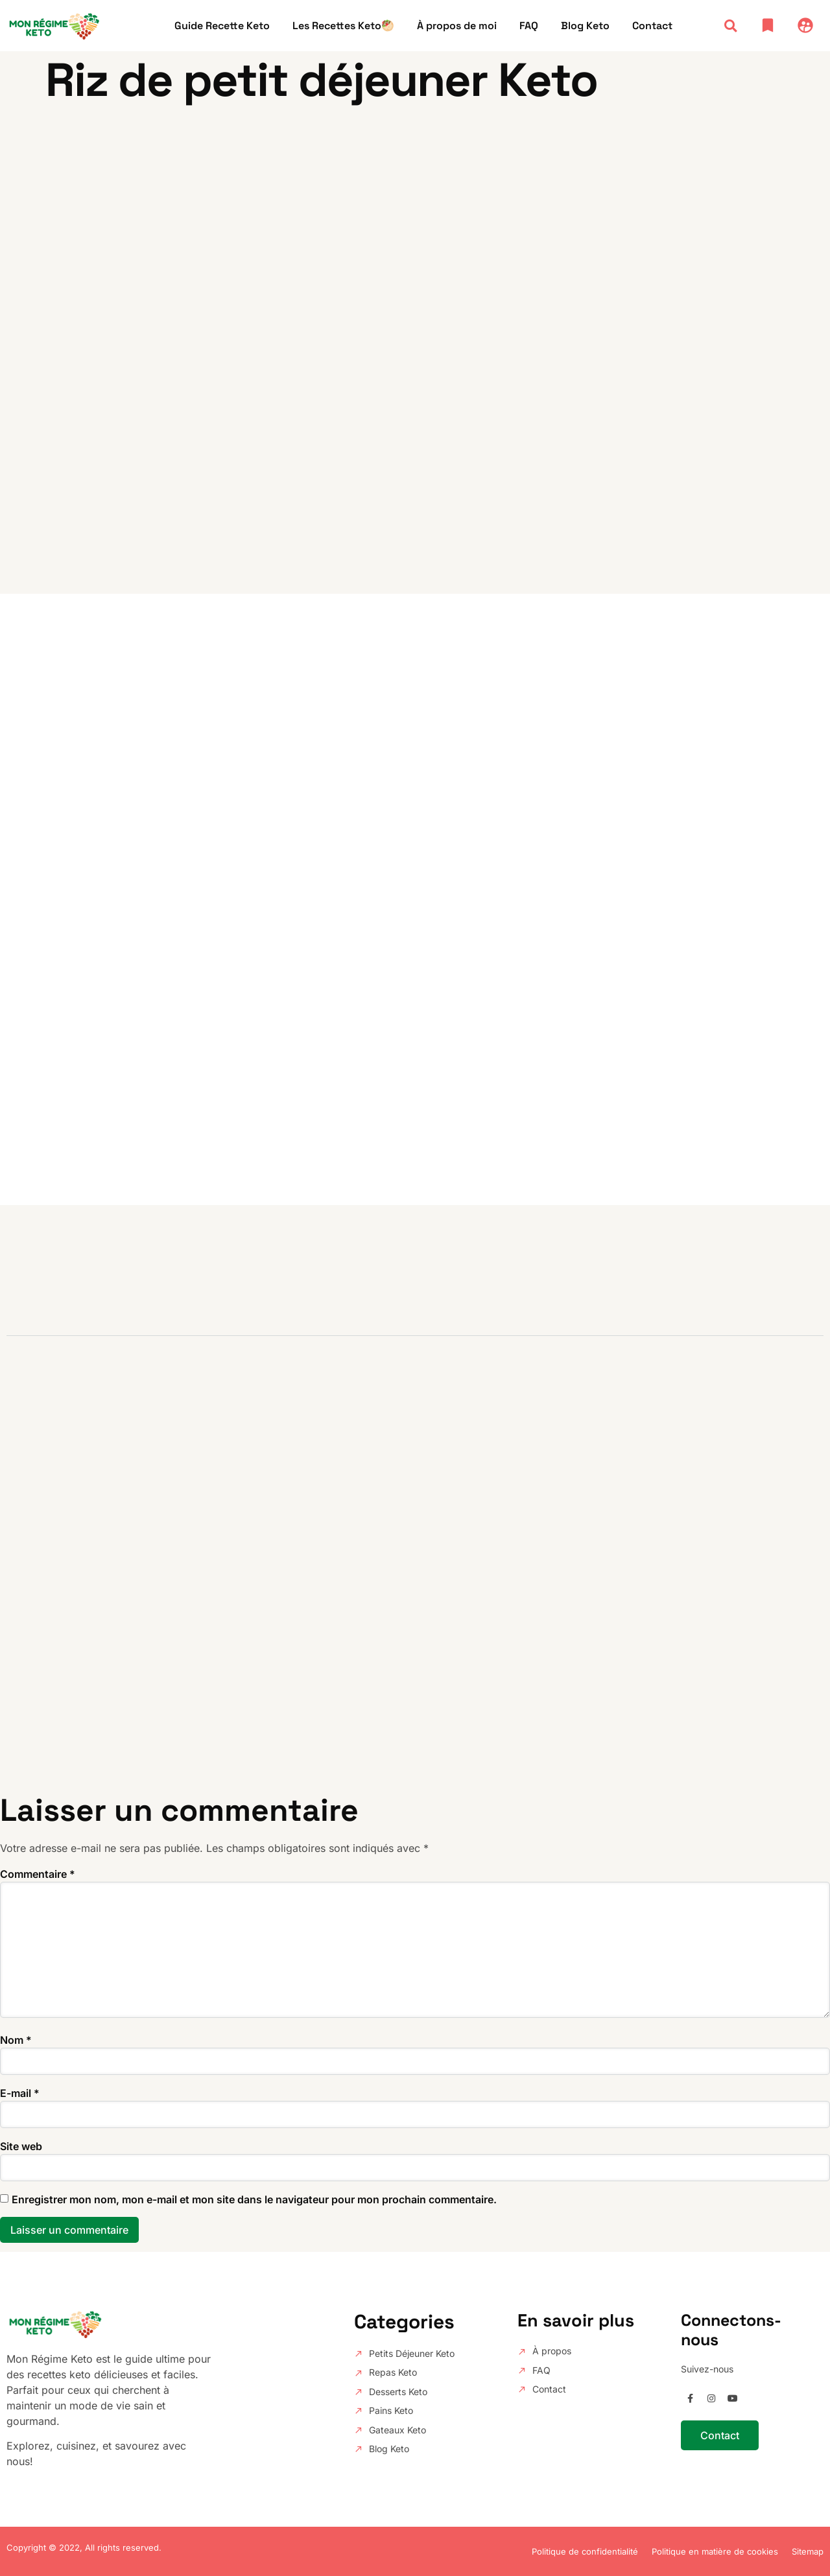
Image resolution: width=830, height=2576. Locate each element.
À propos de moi (457, 25)
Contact (652, 25)
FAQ (528, 25)
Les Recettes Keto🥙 (343, 25)
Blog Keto (585, 25)
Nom (16, 2039)
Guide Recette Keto (222, 25)
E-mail (20, 2093)
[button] (730, 25)
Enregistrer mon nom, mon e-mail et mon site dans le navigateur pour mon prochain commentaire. (254, 2199)
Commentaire (37, 1874)
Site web (21, 2146)
